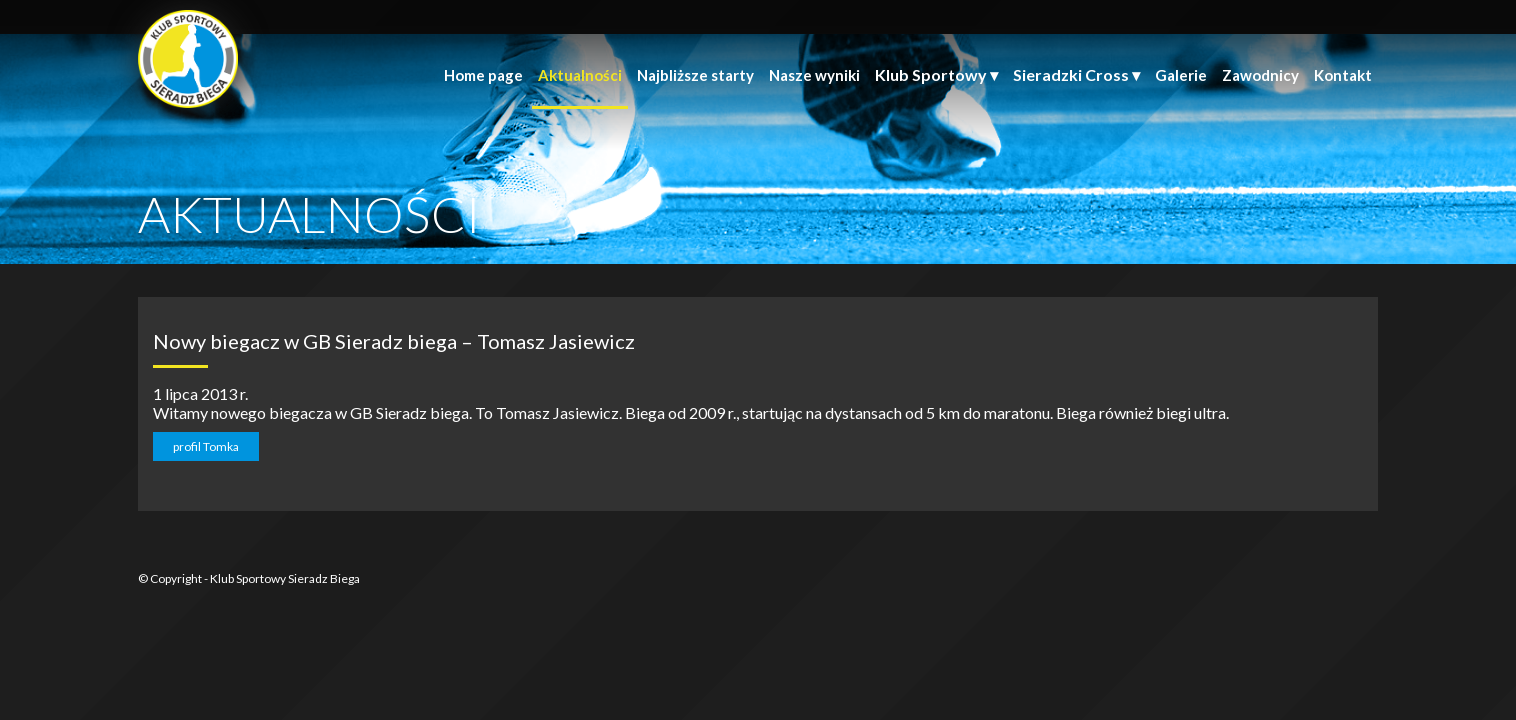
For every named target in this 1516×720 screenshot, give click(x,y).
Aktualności (580, 75)
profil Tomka (206, 446)
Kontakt (1343, 75)
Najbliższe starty (695, 75)
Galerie (1181, 75)
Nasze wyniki (814, 75)
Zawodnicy (1260, 75)
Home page (483, 75)
